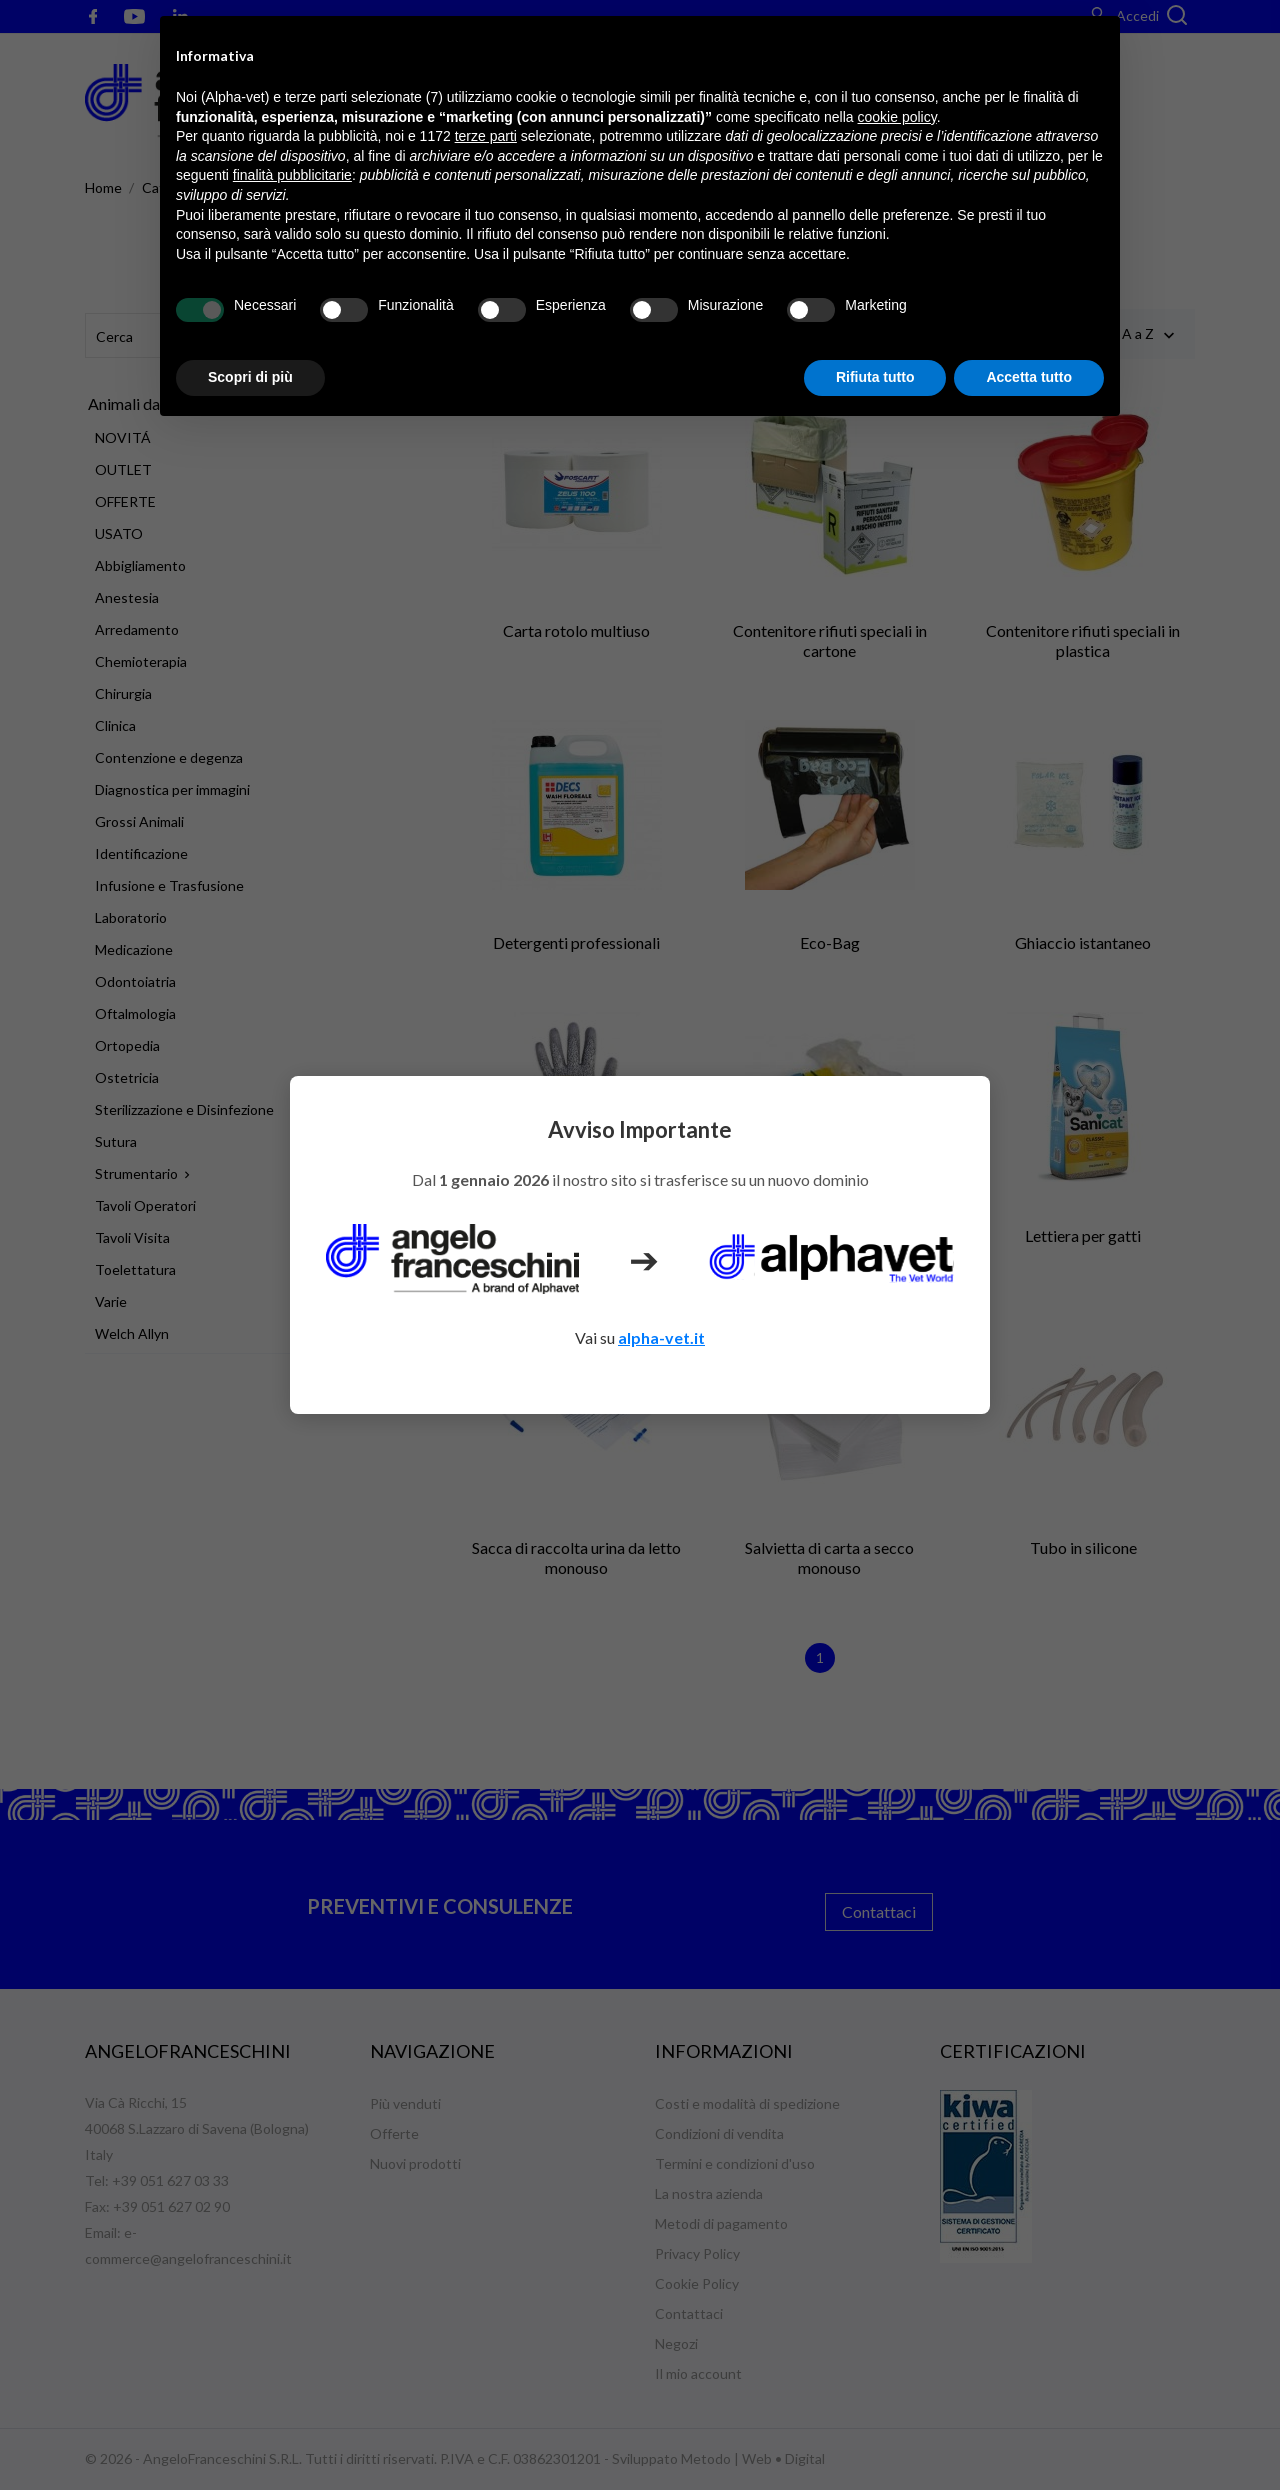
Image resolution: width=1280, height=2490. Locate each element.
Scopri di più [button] (250, 377)
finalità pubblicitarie (292, 175)
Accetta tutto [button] (1029, 377)
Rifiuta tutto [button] (875, 377)
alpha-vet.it (661, 1337)
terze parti (486, 136)
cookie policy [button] (897, 117)
